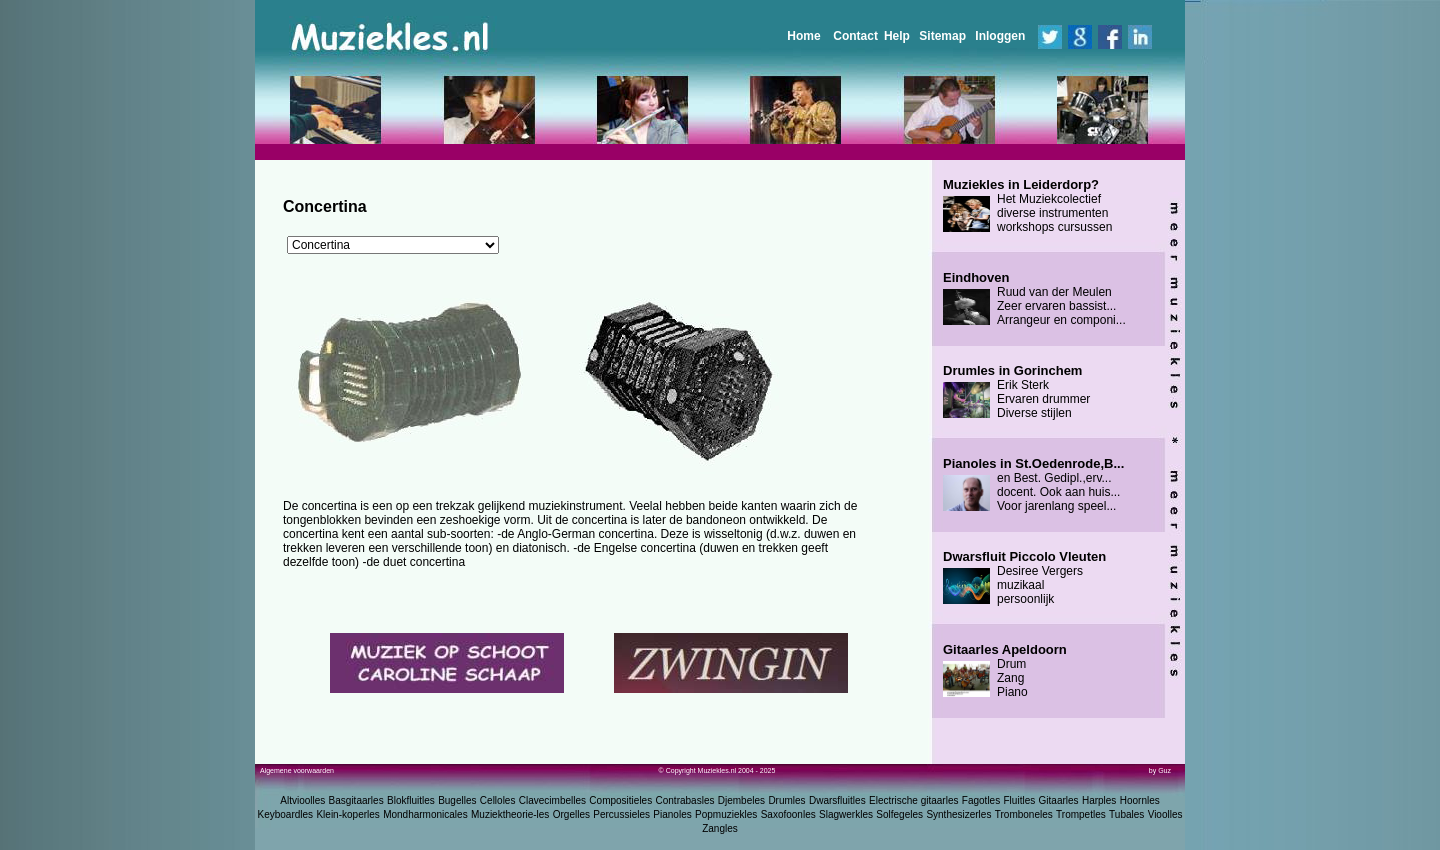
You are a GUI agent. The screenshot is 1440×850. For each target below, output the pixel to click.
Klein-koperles (347, 814)
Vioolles (1165, 814)
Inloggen (1000, 36)
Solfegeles (899, 814)
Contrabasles (685, 800)
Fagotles (981, 800)
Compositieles (620, 800)
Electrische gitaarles (913, 800)
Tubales (1126, 814)
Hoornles (1140, 800)
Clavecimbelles (552, 800)
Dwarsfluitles (837, 800)
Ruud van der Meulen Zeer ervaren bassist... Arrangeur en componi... (1034, 299)
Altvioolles (302, 800)
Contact (855, 36)
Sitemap (942, 36)
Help (897, 36)
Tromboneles (1024, 814)
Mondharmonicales (425, 814)
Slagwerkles (846, 814)
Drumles (786, 800)
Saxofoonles (788, 814)
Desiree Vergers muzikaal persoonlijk (1024, 578)
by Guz (1160, 770)
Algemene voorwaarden (297, 770)
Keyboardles (286, 814)
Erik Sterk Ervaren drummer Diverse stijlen (1016, 392)
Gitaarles (1059, 800)
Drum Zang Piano (1005, 671)
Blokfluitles (411, 800)
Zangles (720, 828)
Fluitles (1020, 800)
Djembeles (741, 800)
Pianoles (672, 814)
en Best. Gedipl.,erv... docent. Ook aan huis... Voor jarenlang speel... (1033, 485)
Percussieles (621, 814)
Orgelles (571, 814)
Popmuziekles (726, 814)
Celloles (498, 800)
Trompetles (1081, 814)
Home (803, 36)
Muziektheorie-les (510, 814)
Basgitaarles (356, 800)
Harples (1099, 800)
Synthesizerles (958, 814)
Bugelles (457, 800)
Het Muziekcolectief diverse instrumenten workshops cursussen (1027, 206)
